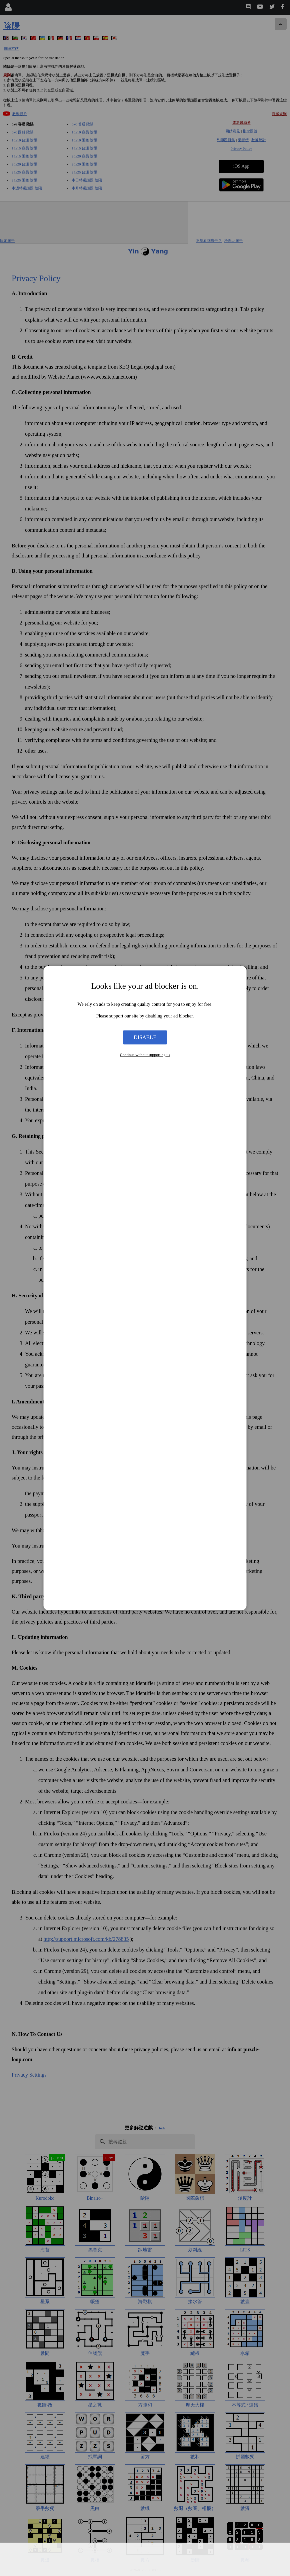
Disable (145, 1037)
